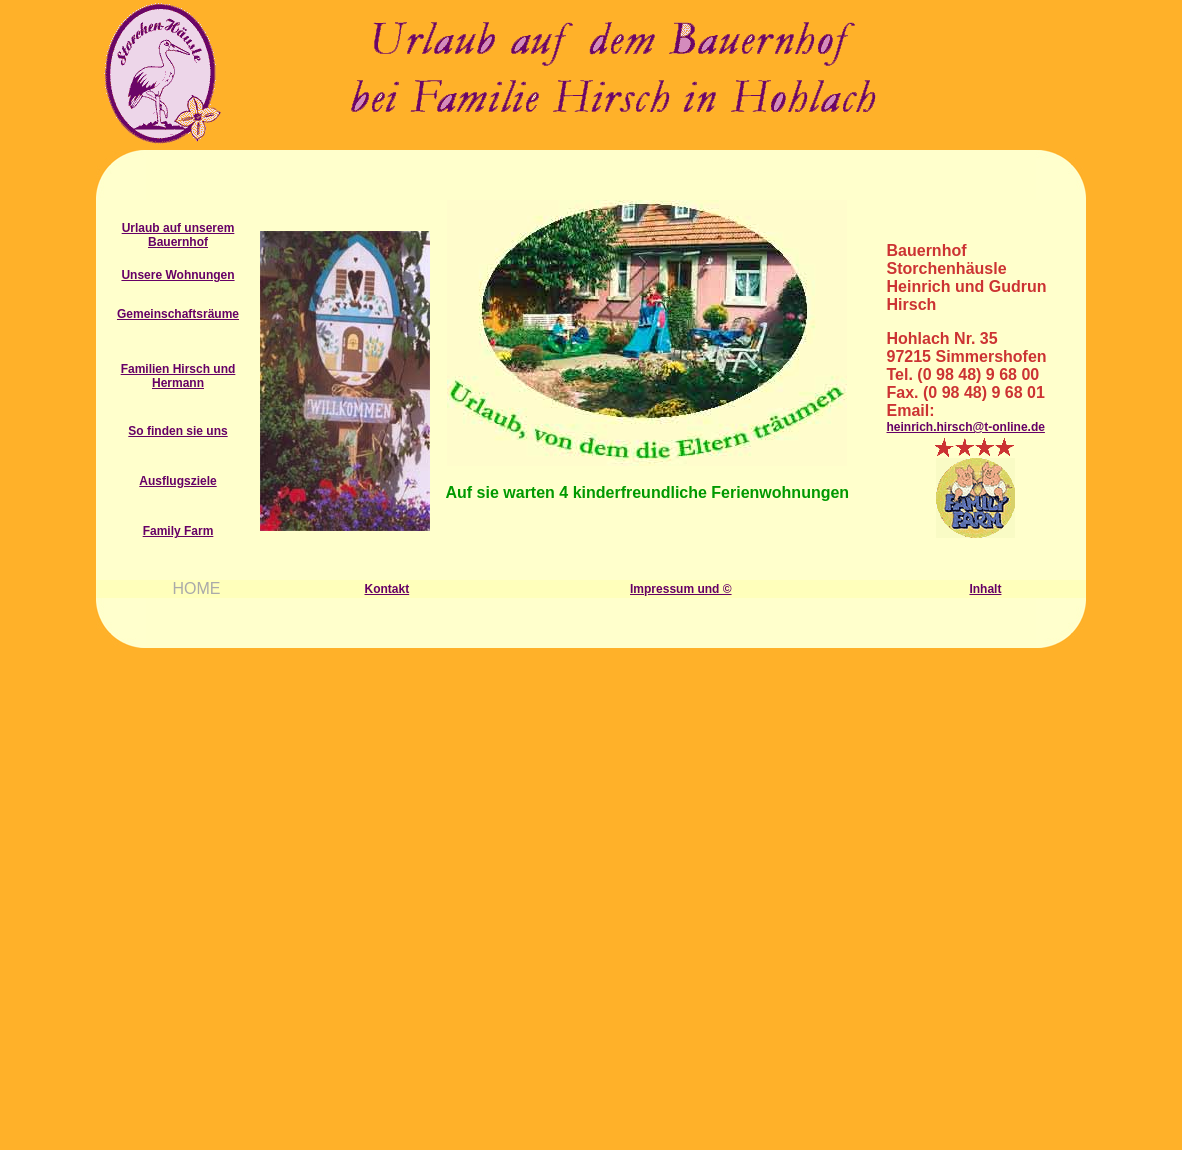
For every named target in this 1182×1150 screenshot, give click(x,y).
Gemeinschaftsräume (178, 314)
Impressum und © (681, 589)
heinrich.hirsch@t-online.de (966, 427)
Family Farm (178, 531)
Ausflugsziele (177, 481)
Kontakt (387, 589)
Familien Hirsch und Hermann (178, 376)
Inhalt (985, 589)
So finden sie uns (177, 431)
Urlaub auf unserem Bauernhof (178, 235)
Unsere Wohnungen (177, 275)
